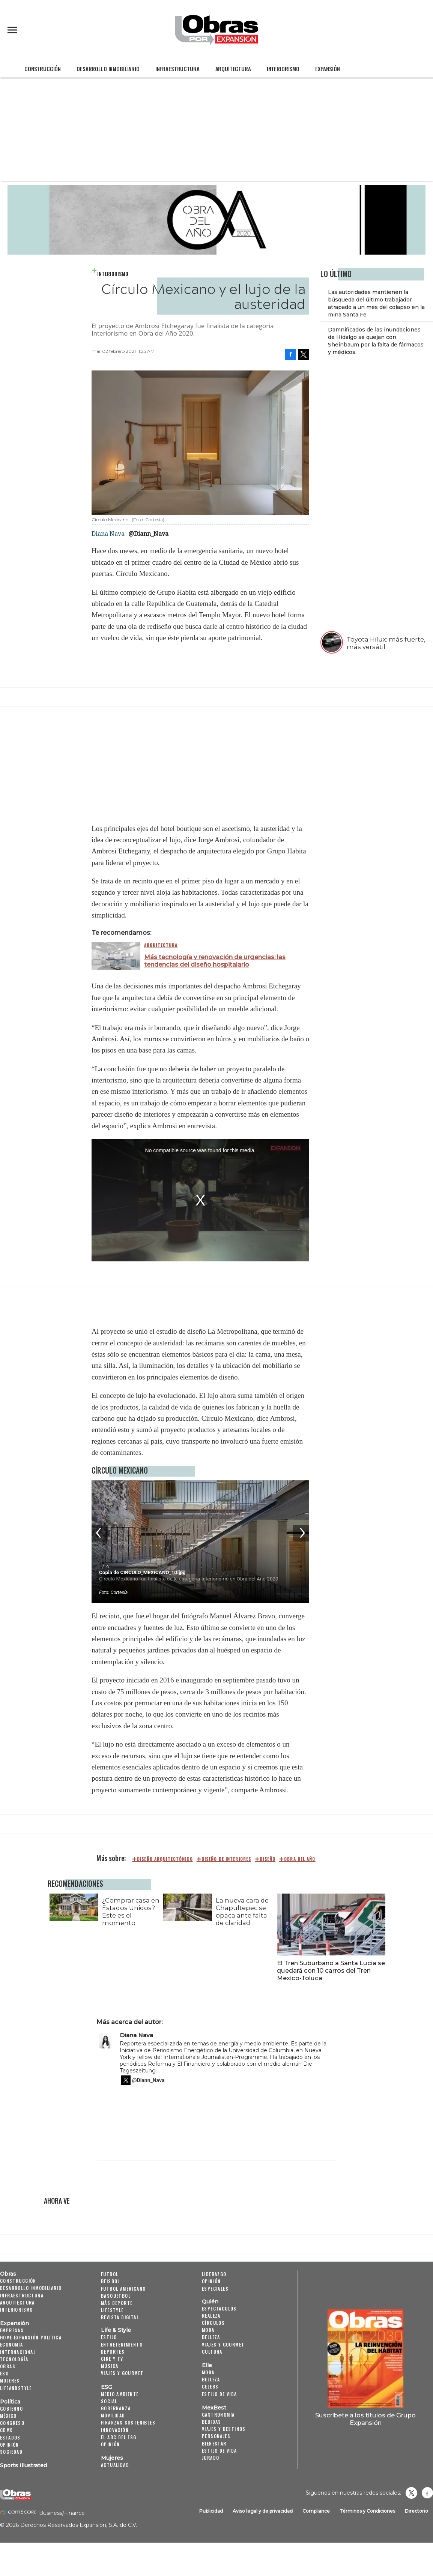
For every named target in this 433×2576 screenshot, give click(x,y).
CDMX (6, 2430)
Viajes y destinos (224, 2429)
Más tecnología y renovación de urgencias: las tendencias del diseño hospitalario (215, 960)
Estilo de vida (219, 2394)
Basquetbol (116, 2296)
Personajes (216, 2436)
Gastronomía (218, 2414)
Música (109, 2366)
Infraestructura (177, 68)
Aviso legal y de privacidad (263, 2511)
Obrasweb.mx (427, 2493)
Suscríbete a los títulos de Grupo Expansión (365, 2418)
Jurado (210, 2458)
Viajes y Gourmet (122, 2373)
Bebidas (211, 2422)
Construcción (42, 68)
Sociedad (11, 2452)
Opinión (9, 2444)
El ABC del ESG (119, 2437)
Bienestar (214, 2443)
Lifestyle (112, 2310)
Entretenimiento (122, 2344)
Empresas (12, 2330)
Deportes (113, 2351)
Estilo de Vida (219, 2450)
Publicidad (211, 2511)
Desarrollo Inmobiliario (108, 68)
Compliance (316, 2511)
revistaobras (411, 2493)
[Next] (301, 1533)
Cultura (212, 2351)
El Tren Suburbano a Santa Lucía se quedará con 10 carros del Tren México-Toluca (329, 1970)
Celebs (210, 2386)
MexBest (214, 2407)
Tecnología (14, 2359)
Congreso (12, 2423)
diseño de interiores (226, 1859)
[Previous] (100, 1533)
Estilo (109, 2337)
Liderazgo (214, 2274)
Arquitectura (233, 68)
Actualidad (115, 2465)
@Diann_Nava (148, 533)
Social (109, 2401)
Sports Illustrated (23, 2465)
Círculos (213, 2323)
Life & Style (116, 2330)
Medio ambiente (120, 2394)
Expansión (327, 68)
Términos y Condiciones (367, 2511)
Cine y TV (112, 2359)
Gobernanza (116, 2408)
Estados (10, 2437)
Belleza (211, 2337)
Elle (207, 2365)
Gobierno (11, 2408)
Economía (11, 2344)
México (8, 2416)
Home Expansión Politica (31, 2337)
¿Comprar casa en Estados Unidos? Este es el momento (129, 1912)
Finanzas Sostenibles (128, 2422)
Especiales (215, 2288)
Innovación (115, 2430)
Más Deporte (116, 2303)
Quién (210, 2301)
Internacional (18, 2352)
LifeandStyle (16, 2388)
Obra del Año (299, 1859)
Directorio (416, 2511)
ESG (4, 2373)
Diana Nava (136, 2035)
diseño (267, 1859)
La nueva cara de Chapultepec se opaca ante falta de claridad (240, 1912)
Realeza (211, 2315)
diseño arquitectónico (165, 1859)
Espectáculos (219, 2308)
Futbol (109, 2274)
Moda (208, 2330)
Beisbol (110, 2281)
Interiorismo (283, 68)
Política (10, 2401)
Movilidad (113, 2415)
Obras (8, 2273)
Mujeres (10, 2380)
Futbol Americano (123, 2288)
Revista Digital (120, 2317)
